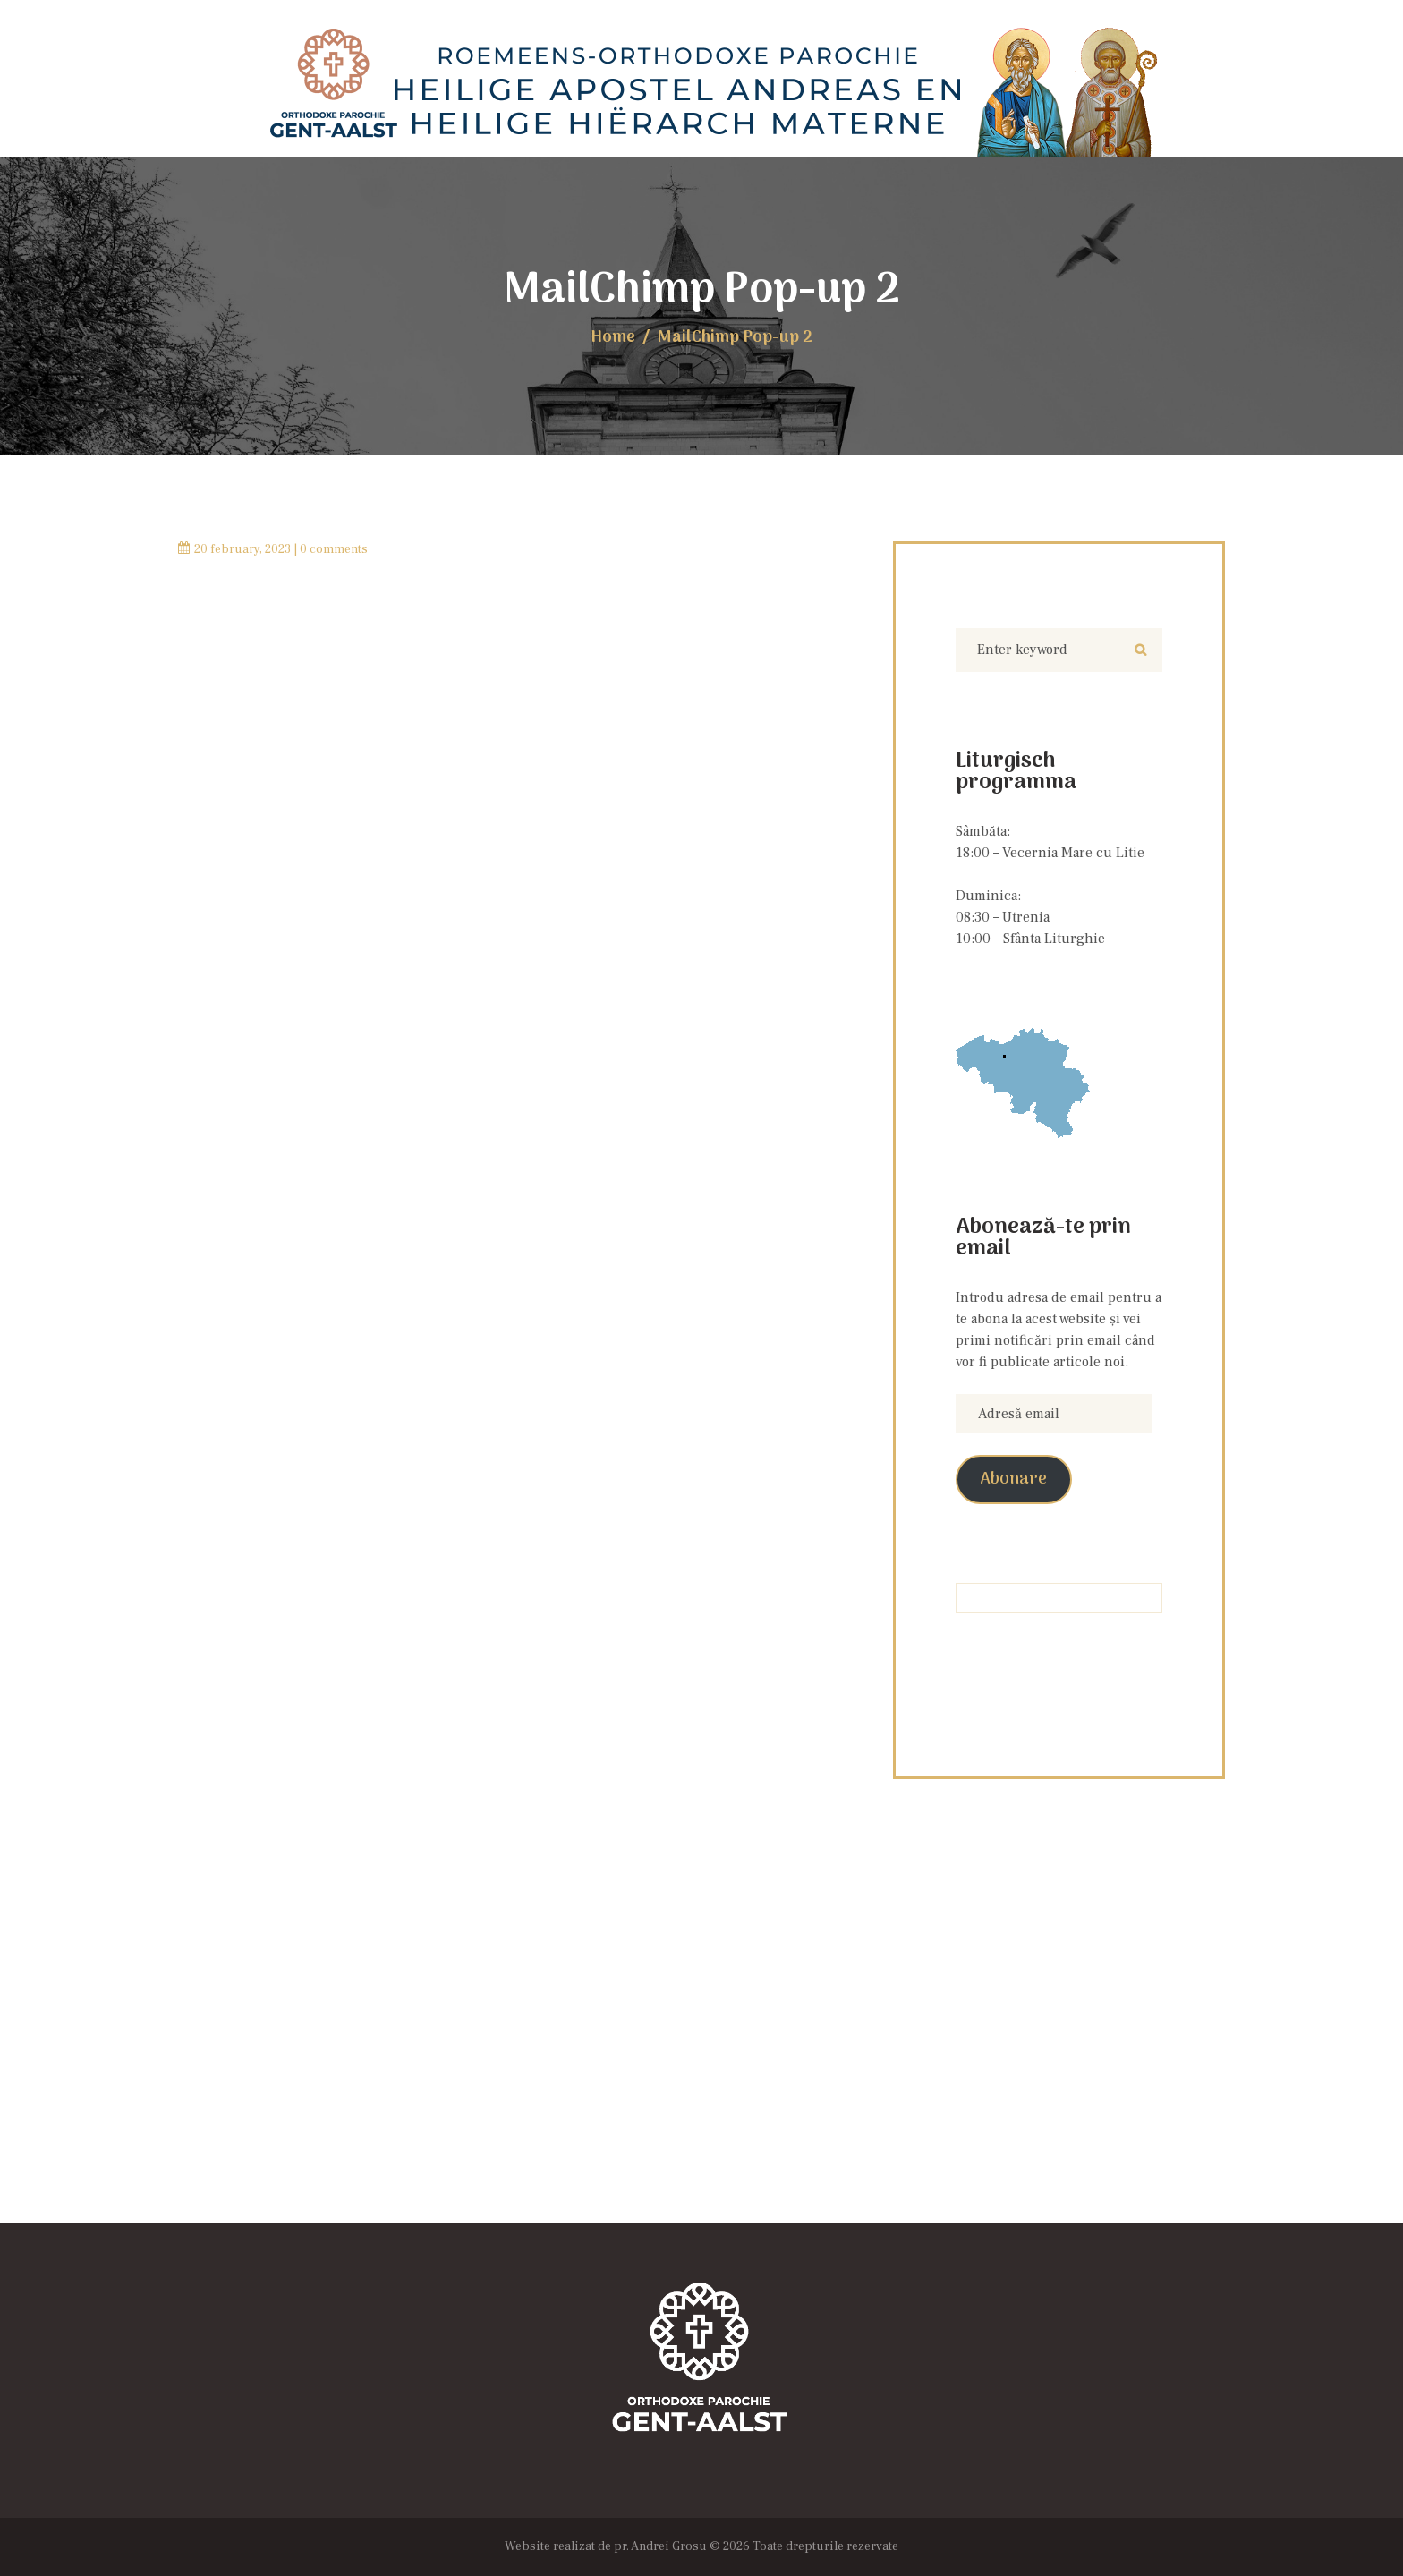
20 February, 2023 (242, 549)
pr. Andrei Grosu (660, 2546)
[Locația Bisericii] (701, 2044)
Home (613, 337)
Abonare (1014, 1479)
